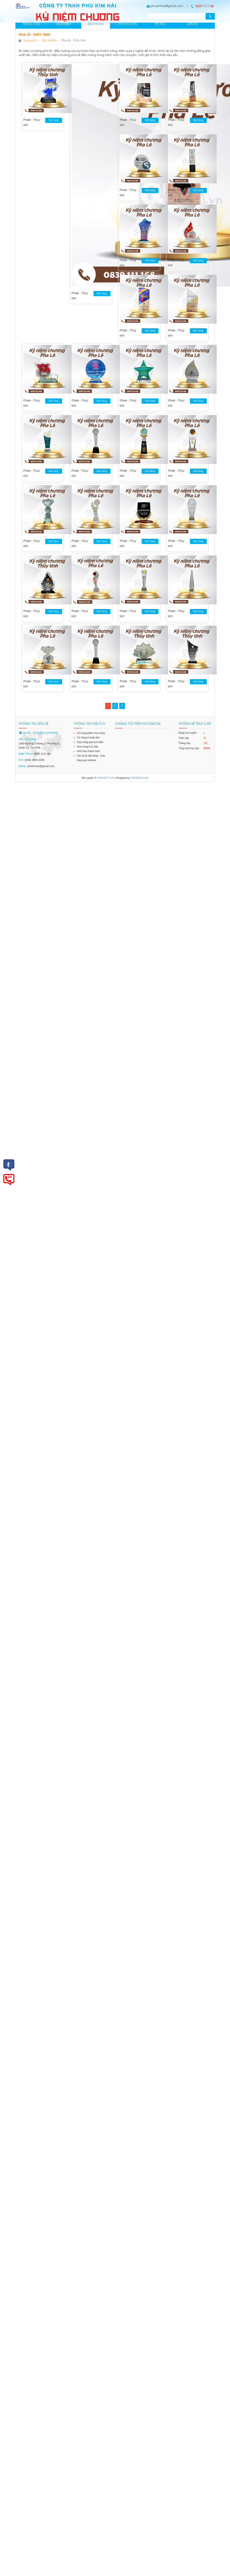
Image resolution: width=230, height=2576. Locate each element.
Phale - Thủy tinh (31, 123)
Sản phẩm (49, 41)
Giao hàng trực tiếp (87, 747)
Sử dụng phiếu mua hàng (91, 733)
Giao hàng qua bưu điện (90, 742)
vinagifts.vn (105, 778)
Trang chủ (30, 41)
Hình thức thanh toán (88, 751)
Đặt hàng (54, 120)
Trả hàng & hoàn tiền (88, 738)
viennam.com (139, 778)
